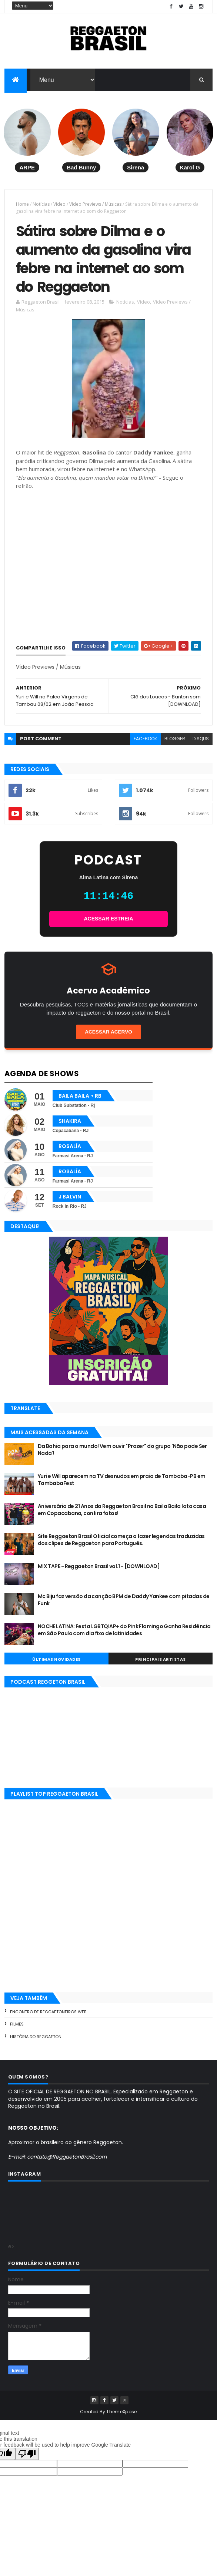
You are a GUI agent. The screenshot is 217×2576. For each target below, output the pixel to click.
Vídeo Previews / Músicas (95, 205)
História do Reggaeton (35, 2042)
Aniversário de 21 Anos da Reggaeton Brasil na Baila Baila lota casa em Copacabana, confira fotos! (122, 1515)
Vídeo (59, 205)
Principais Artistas (160, 1665)
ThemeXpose (121, 2417)
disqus (201, 744)
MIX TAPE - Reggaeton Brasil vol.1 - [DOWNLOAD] (99, 1571)
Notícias (41, 205)
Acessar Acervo (108, 1037)
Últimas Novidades (56, 1665)
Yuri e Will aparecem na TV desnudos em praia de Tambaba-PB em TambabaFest (122, 1485)
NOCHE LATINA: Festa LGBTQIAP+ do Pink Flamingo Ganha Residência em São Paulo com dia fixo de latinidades (124, 1635)
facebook (145, 744)
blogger (174, 744)
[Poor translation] (27, 2459)
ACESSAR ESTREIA (108, 924)
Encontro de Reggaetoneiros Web (48, 2017)
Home (22, 205)
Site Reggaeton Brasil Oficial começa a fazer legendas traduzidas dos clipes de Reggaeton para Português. (121, 1545)
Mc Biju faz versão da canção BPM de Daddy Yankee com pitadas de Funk (124, 1605)
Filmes (17, 2030)
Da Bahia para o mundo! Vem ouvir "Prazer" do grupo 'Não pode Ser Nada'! (122, 1455)
